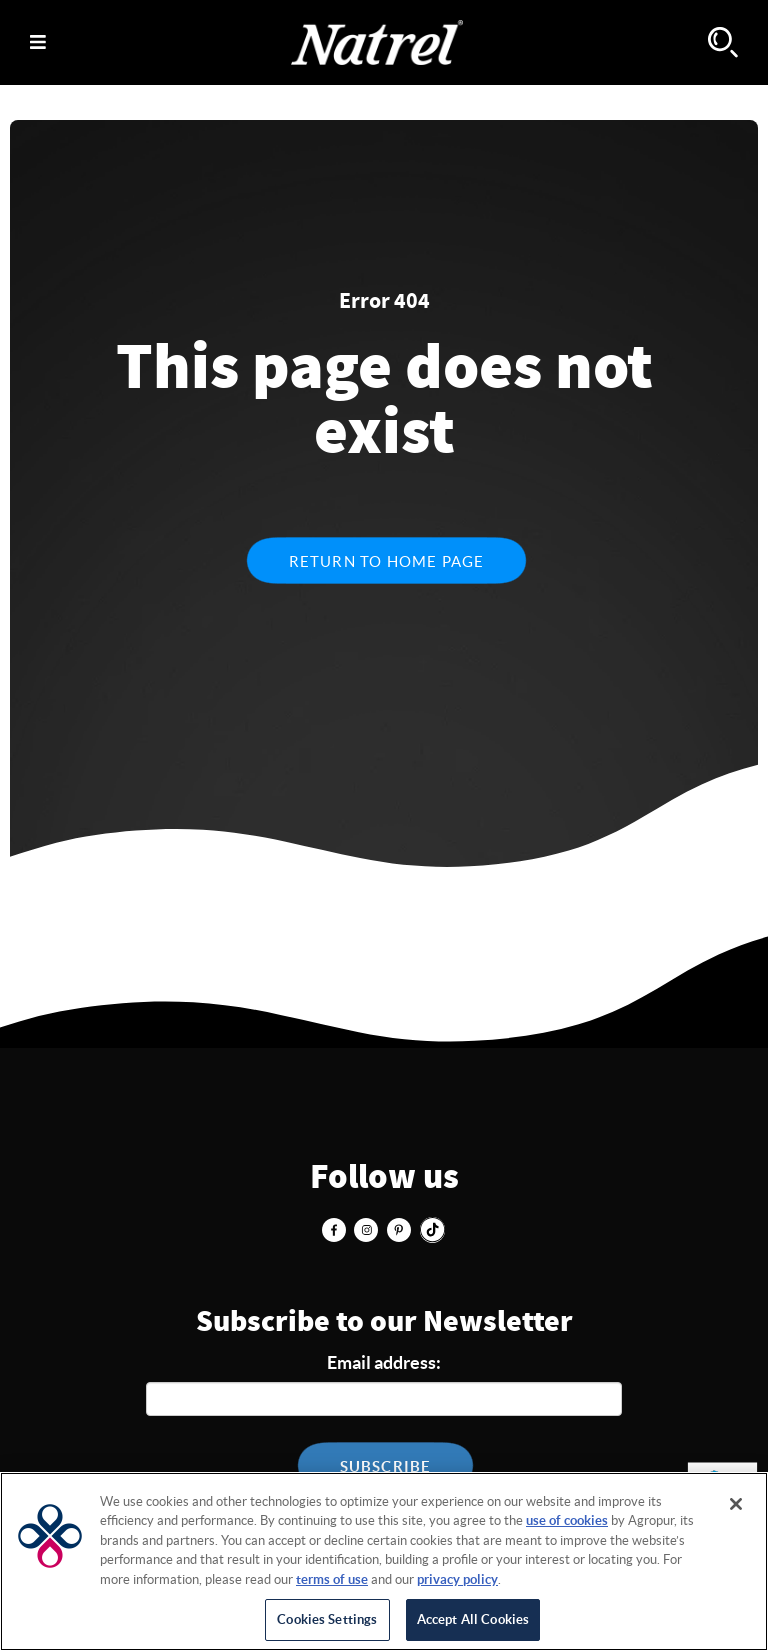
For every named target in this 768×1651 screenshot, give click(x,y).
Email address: (384, 1362)
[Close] (736, 1504)
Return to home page (387, 561)
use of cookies (567, 1520)
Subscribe (386, 1466)
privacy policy (457, 1579)
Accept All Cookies (473, 1619)
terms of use (332, 1579)
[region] (384, 1561)
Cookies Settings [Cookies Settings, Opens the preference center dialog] (327, 1619)
